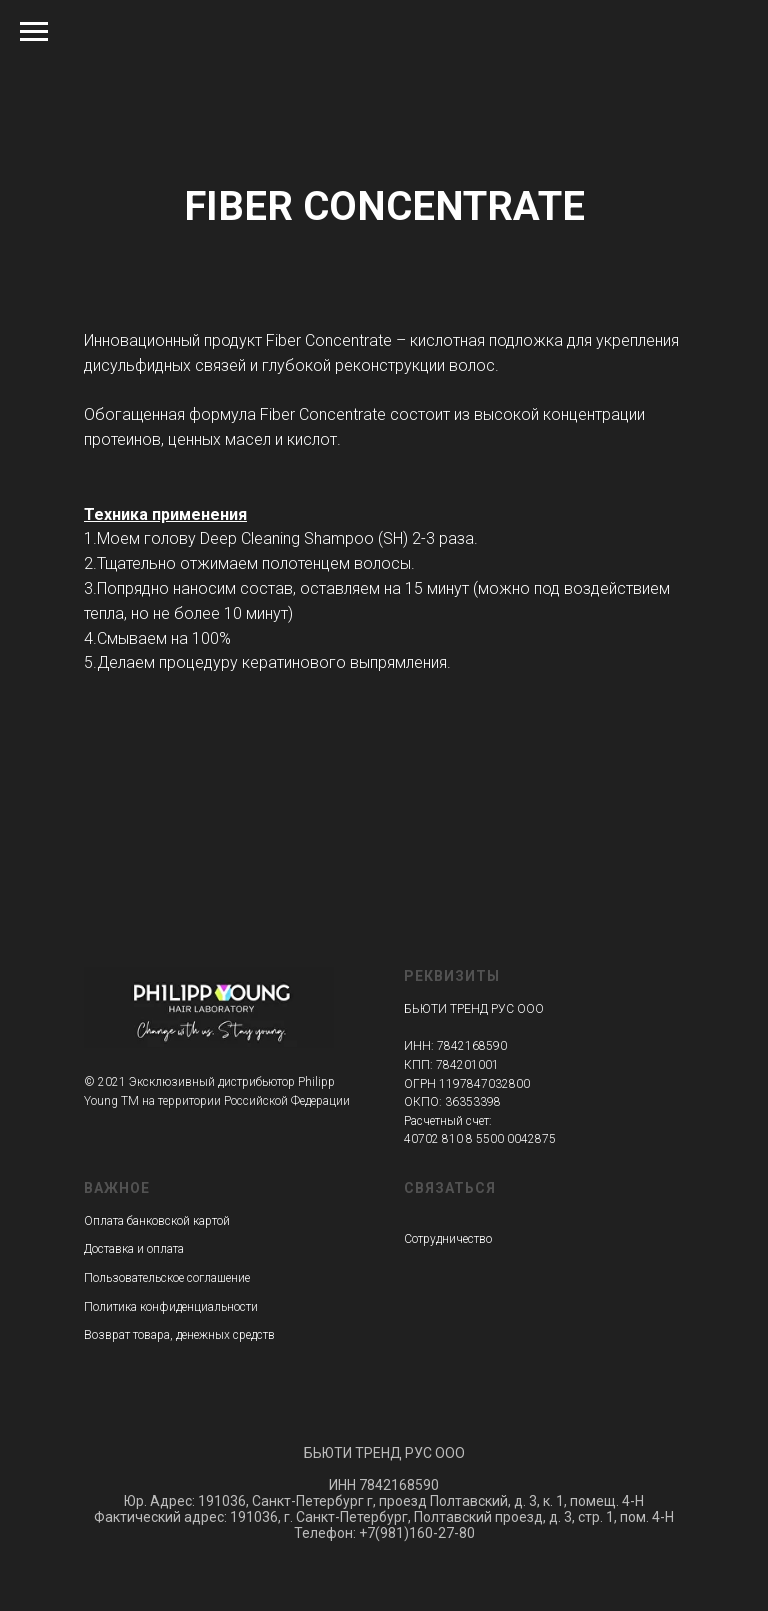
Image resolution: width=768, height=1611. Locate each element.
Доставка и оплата (134, 1249)
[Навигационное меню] (34, 32)
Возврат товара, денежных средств (179, 1335)
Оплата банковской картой (157, 1221)
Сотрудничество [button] (448, 1239)
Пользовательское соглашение (167, 1278)
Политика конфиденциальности (171, 1307)
